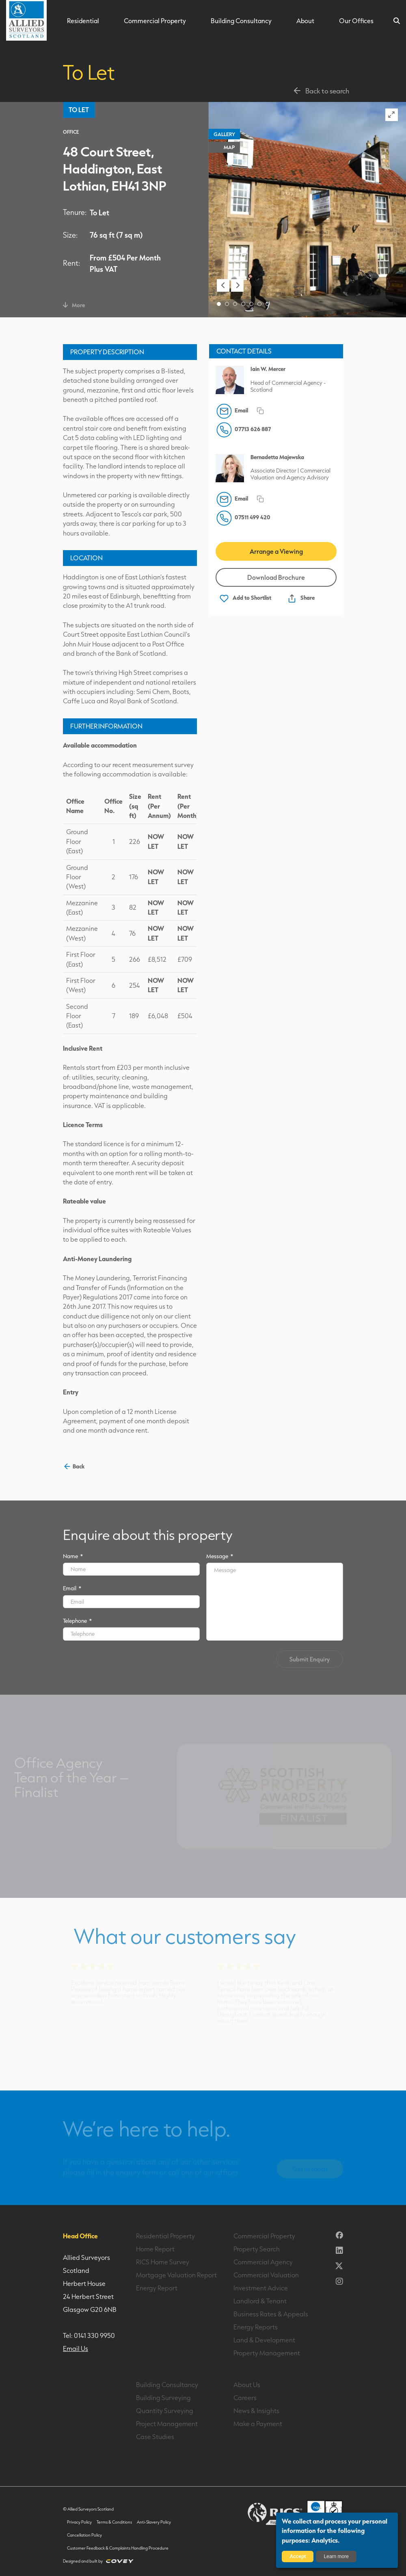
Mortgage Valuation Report (176, 2275)
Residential (83, 21)
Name (73, 1556)
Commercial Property (155, 21)
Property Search (256, 2249)
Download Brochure (276, 577)
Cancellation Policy (84, 2535)
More (74, 304)
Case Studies (155, 2437)
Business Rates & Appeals (270, 2314)
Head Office (80, 2236)
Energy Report (156, 2288)
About (305, 21)
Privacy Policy (79, 2522)
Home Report (155, 2249)
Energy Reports (255, 2327)
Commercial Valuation (266, 2275)
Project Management (167, 2424)
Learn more (336, 2556)
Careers (245, 2398)
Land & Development (264, 2340)
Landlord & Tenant (260, 2301)
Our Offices (356, 21)
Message (219, 1556)
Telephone (77, 1620)
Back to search (320, 90)
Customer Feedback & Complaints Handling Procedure (117, 2548)
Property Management (266, 2353)
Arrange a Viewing (276, 551)
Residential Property (165, 2236)
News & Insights (256, 2411)
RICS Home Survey (162, 2262)
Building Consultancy (241, 21)
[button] (223, 285)
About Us (246, 2385)
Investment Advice (260, 2288)
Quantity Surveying (164, 2411)
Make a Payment (257, 2424)
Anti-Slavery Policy (154, 2522)
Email (72, 1588)
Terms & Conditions (114, 2522)
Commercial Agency (263, 2262)
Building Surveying (163, 2398)
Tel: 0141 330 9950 (89, 2335)
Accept (297, 2556)
